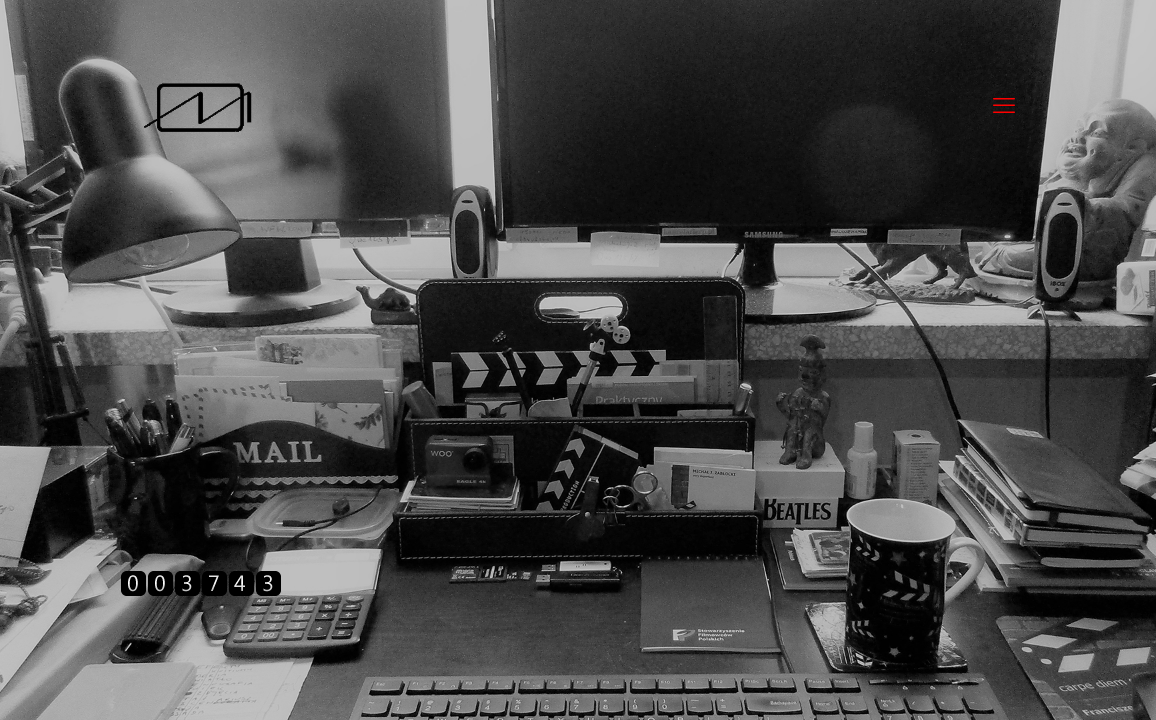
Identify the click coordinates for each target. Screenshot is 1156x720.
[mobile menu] (1004, 106)
